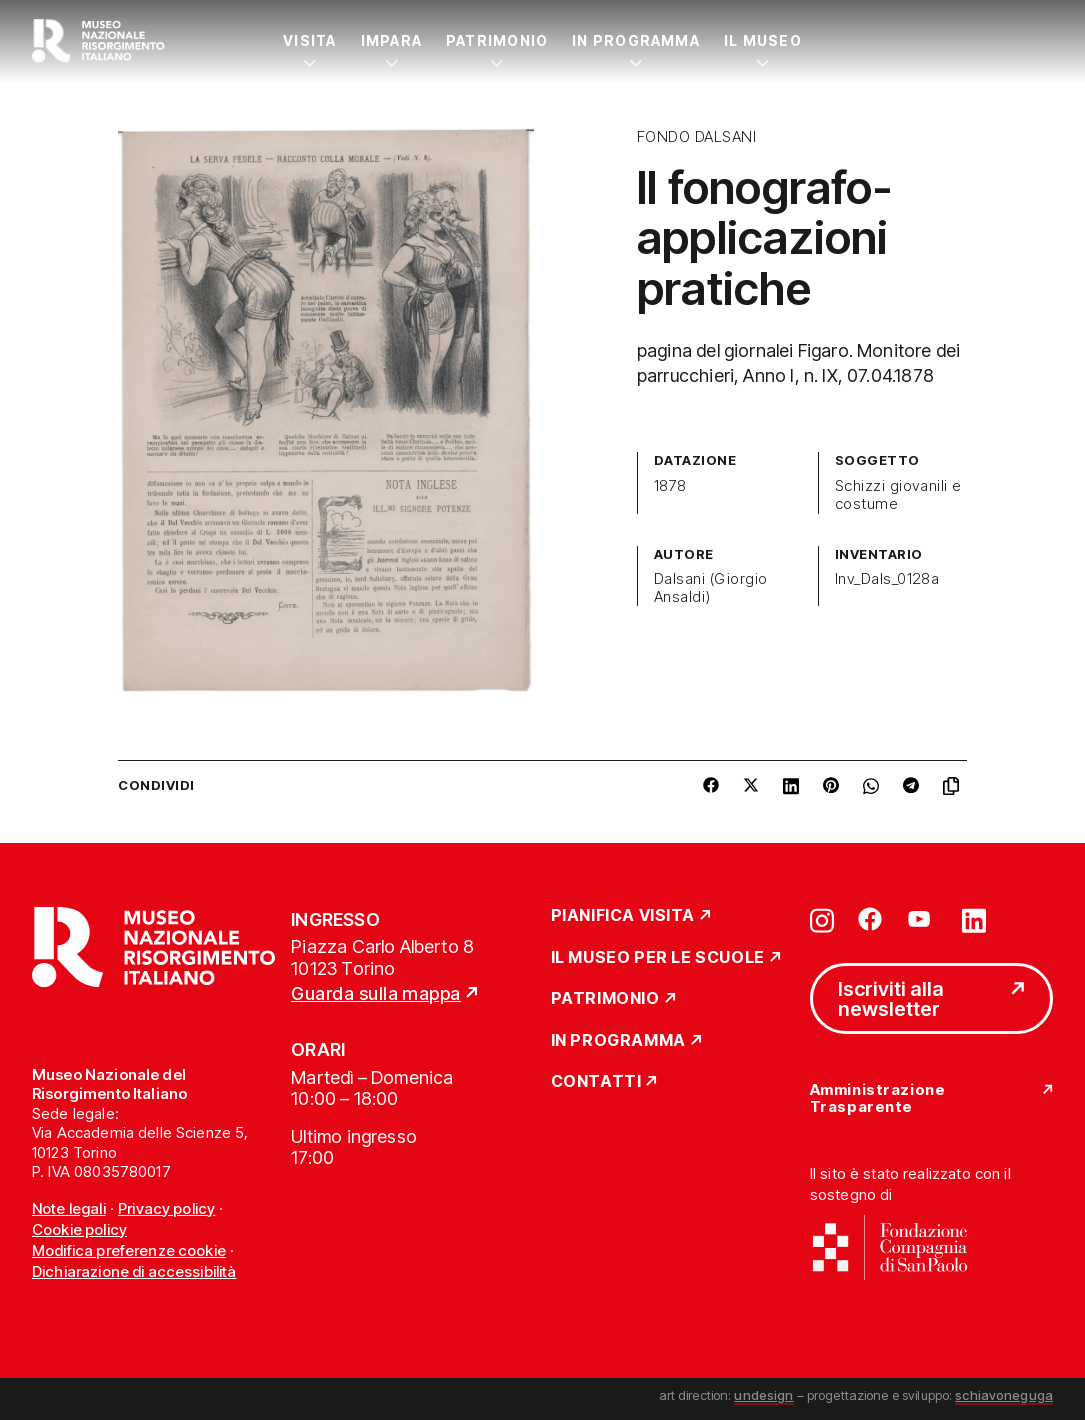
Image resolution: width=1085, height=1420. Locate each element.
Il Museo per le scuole (658, 958)
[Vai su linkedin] (974, 919)
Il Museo (763, 40)
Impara (391, 40)
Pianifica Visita (623, 916)
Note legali (69, 1208)
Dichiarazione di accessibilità (134, 1271)
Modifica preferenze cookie (129, 1250)
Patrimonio (497, 40)
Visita (309, 40)
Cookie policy (79, 1229)
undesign (763, 1395)
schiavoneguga (1004, 1395)
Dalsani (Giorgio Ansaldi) (711, 588)
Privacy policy (166, 1208)
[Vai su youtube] (922, 919)
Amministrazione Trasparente (877, 1098)
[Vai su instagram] (822, 919)
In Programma (636, 40)
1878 (670, 486)
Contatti (596, 1082)
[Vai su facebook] (870, 919)
